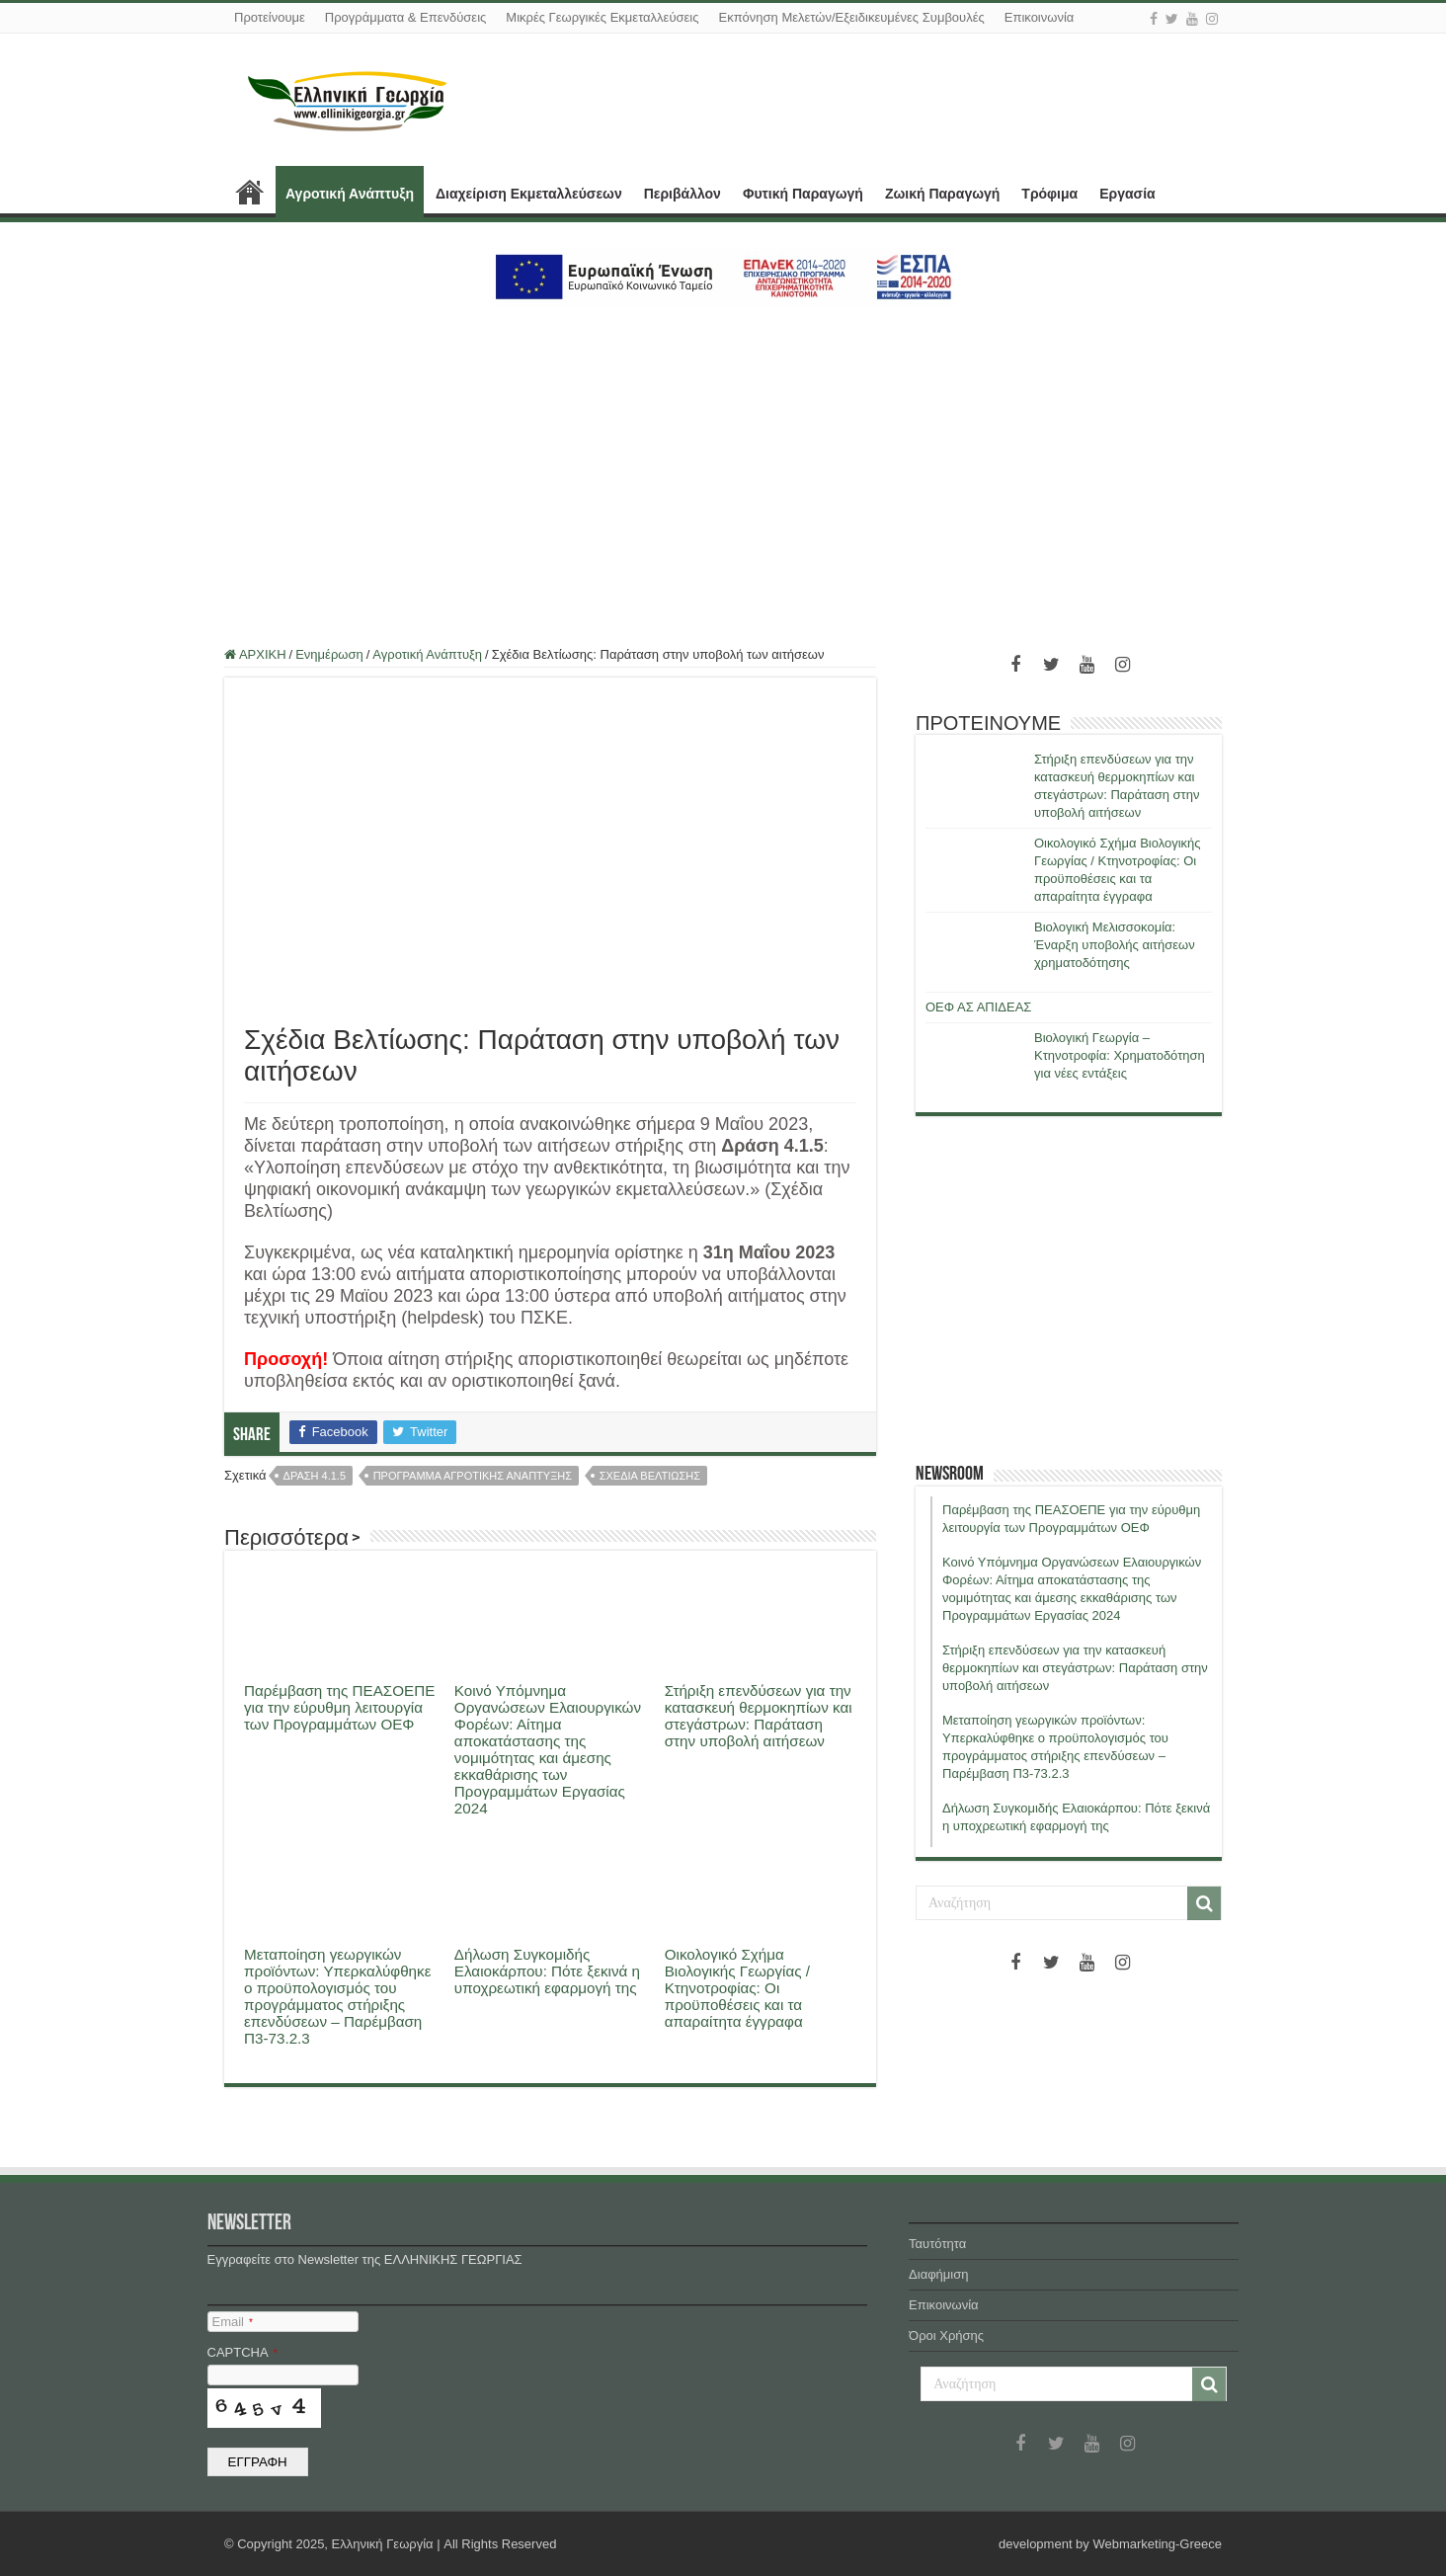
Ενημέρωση (329, 654)
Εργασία (1127, 193)
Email (232, 2321)
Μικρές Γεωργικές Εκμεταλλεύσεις (602, 17)
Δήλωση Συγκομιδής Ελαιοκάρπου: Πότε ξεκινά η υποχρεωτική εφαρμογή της (547, 1971)
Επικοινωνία (1039, 17)
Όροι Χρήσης (946, 2335)
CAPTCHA (242, 2352)
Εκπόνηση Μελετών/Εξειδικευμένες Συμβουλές (851, 17)
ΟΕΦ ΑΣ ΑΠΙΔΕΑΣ (978, 1007)
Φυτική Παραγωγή (803, 193)
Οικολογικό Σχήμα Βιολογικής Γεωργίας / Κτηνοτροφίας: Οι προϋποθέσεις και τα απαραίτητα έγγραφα (737, 1988)
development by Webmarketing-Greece (1110, 2543)
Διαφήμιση (938, 2274)
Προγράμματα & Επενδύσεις (406, 17)
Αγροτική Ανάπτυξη (349, 193)
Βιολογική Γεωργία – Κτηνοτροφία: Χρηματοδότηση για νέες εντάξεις (1119, 1055)
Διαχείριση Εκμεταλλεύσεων (529, 193)
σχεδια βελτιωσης (650, 1476)
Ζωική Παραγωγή (942, 193)
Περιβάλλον (682, 193)
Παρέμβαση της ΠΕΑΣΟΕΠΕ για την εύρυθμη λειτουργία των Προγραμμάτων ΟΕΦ (339, 1707)
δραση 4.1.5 (314, 1476)
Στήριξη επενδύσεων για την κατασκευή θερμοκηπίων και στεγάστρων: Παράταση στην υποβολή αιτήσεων (758, 1715)
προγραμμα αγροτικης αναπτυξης (472, 1476)
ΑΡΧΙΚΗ (250, 191)
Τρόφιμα (1049, 193)
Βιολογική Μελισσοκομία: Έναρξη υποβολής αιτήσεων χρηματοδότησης (1114, 945)
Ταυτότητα (937, 2243)
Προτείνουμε (269, 17)
